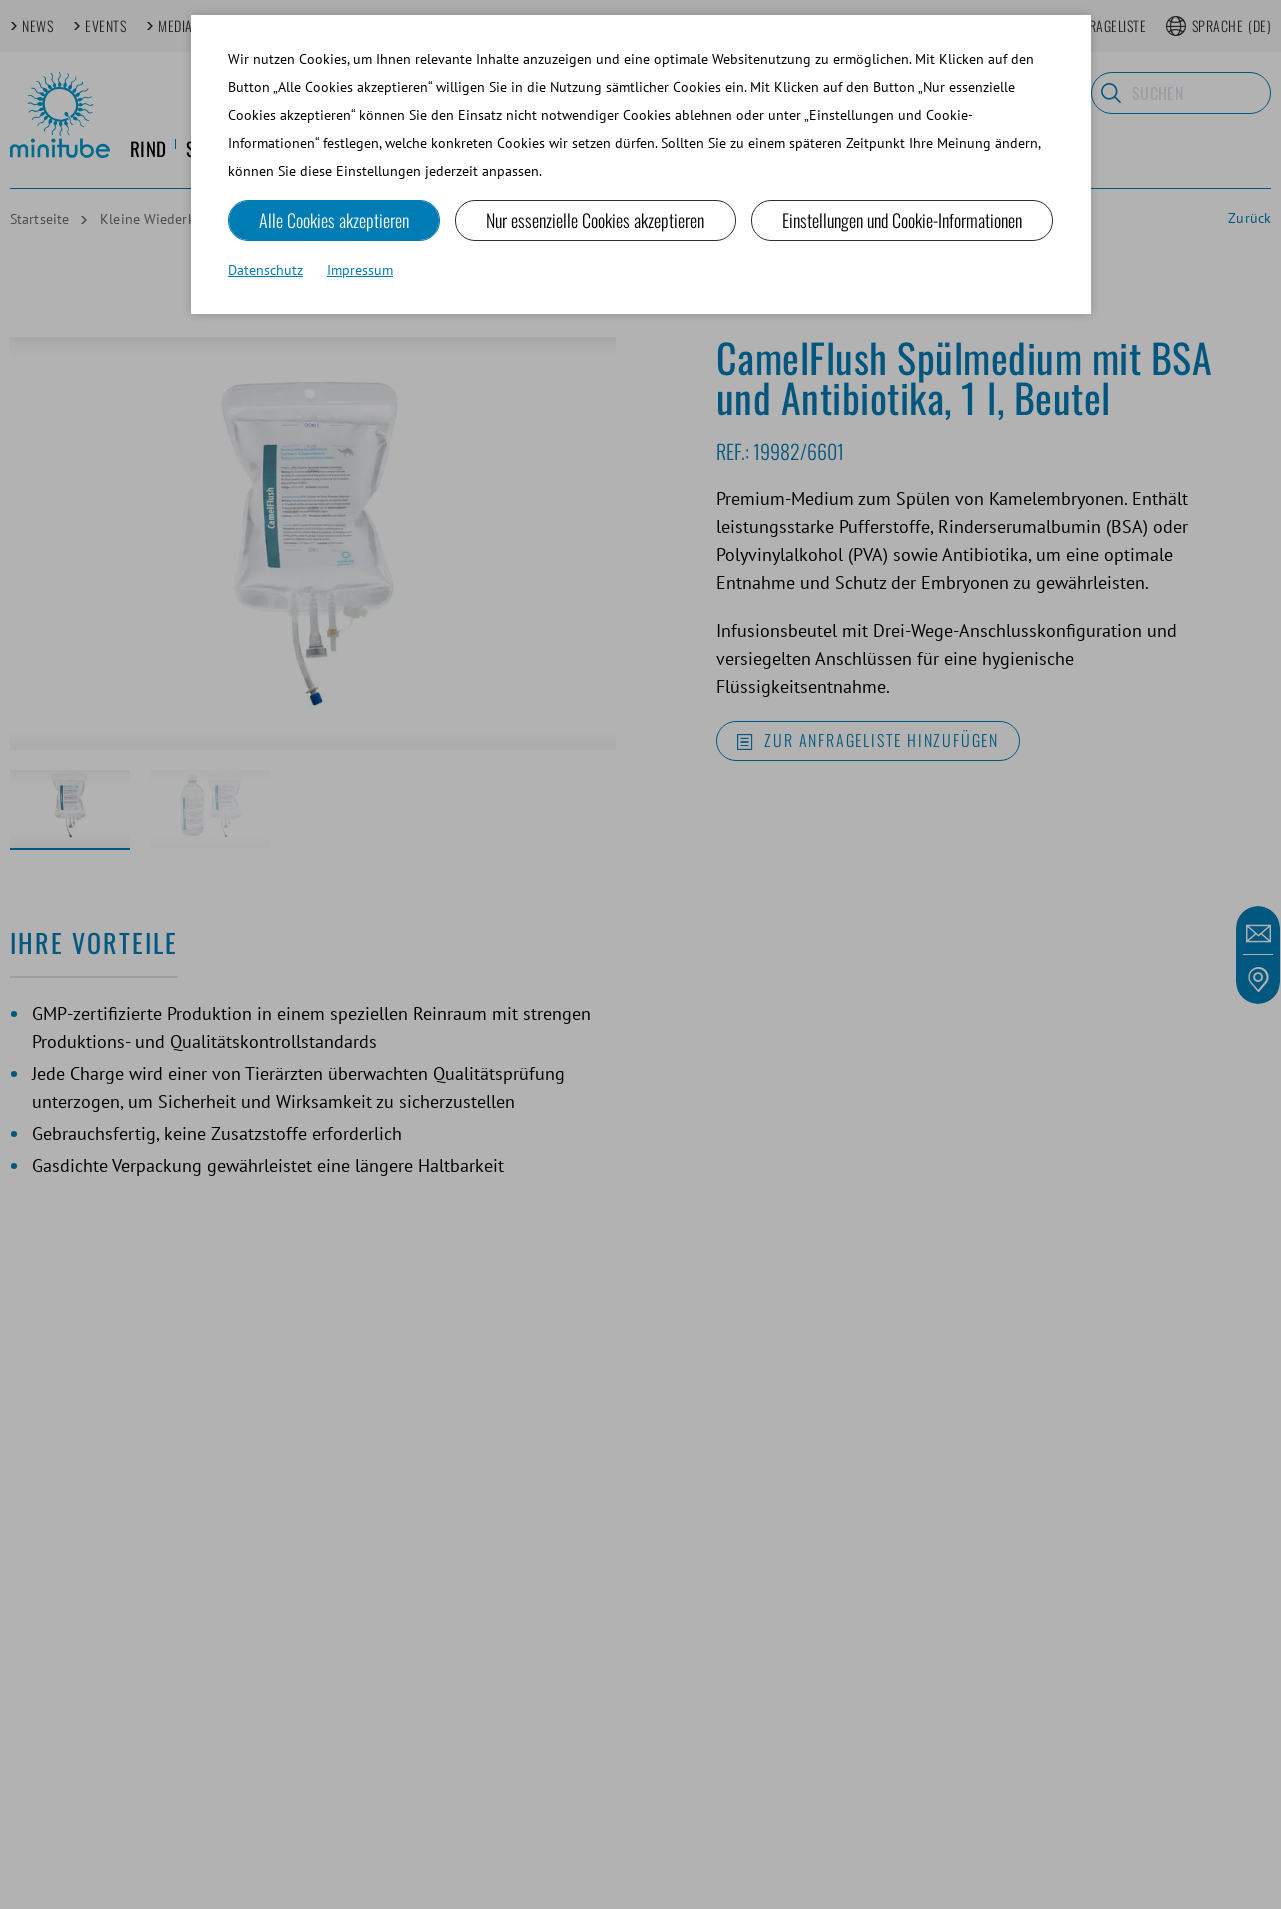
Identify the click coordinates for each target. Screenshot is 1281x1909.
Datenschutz (265, 270)
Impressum (360, 270)
